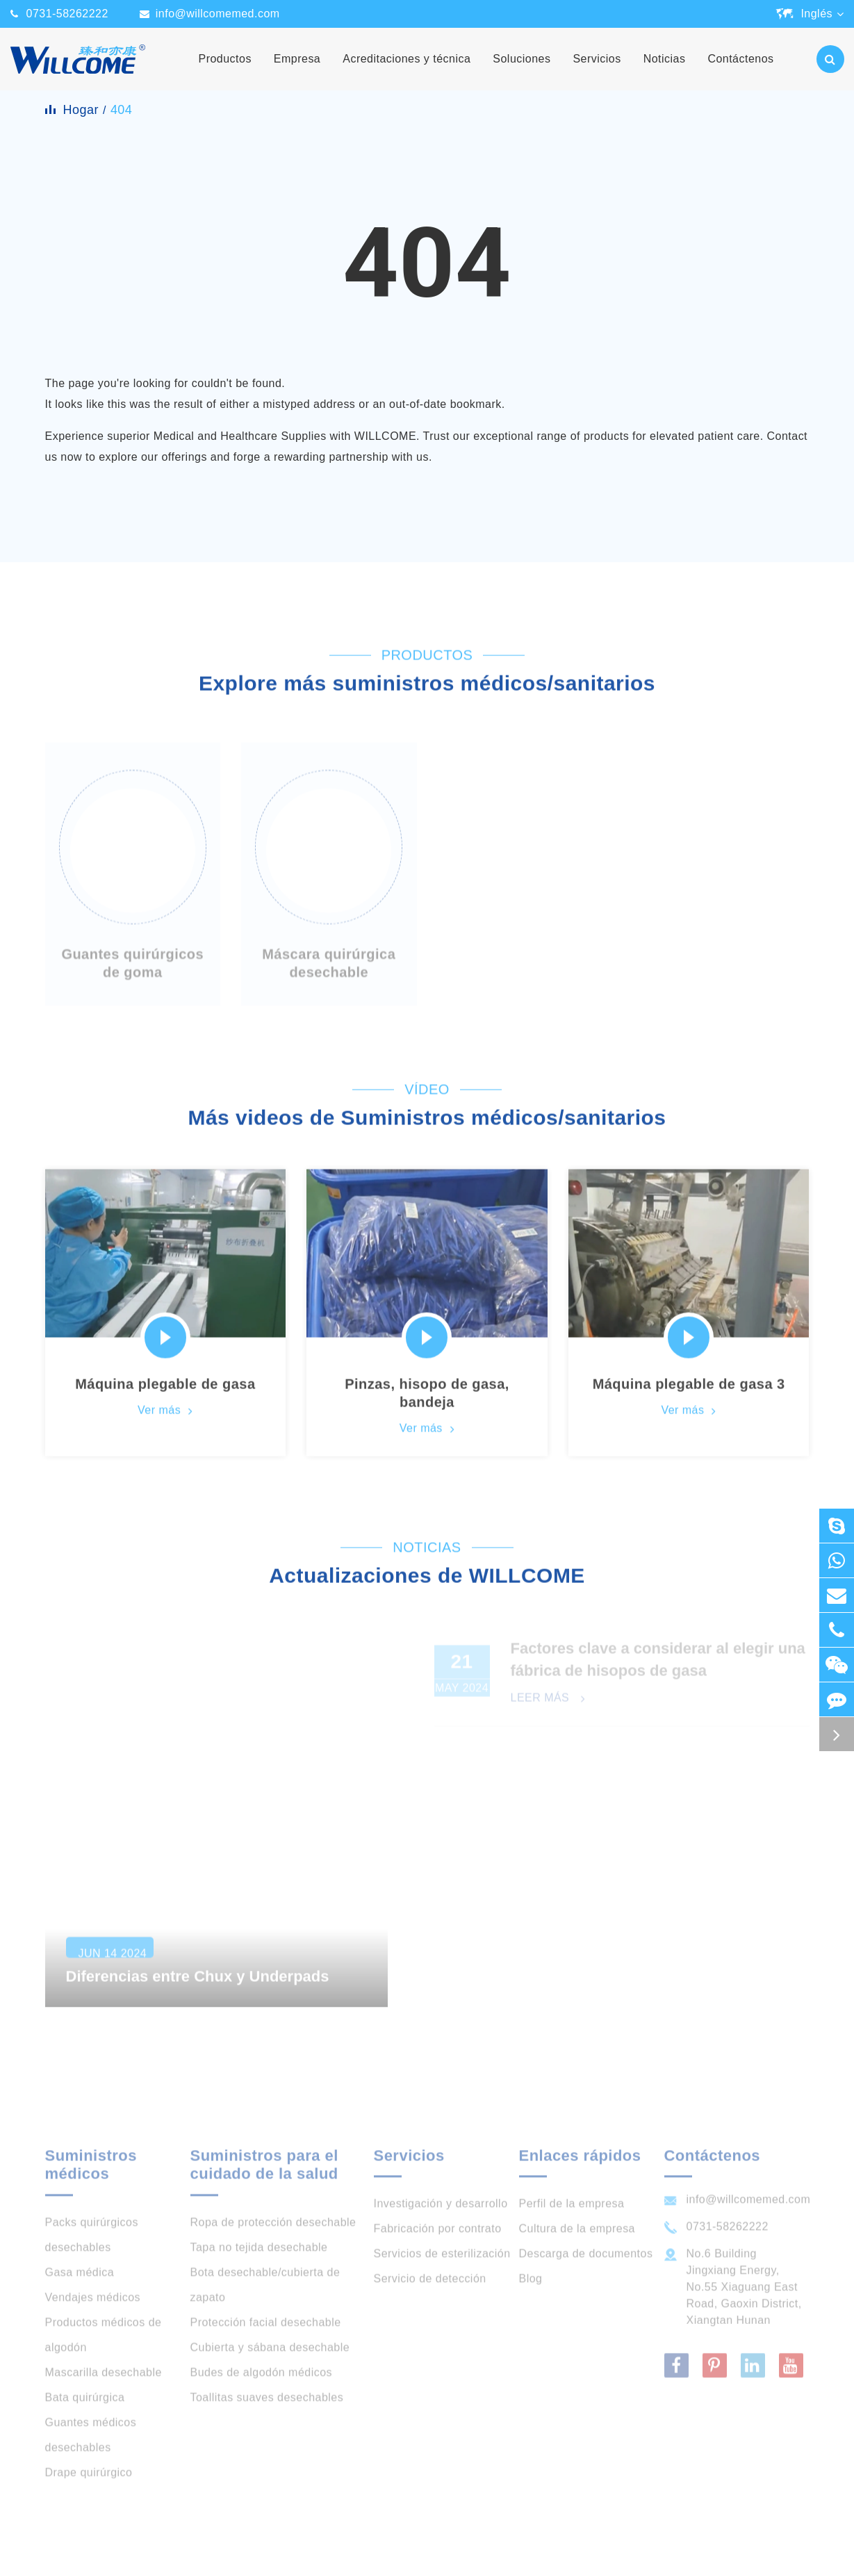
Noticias (664, 71)
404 (121, 110)
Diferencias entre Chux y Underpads (197, 1991)
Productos (225, 71)
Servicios (597, 71)
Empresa (297, 71)
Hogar (81, 110)
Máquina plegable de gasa (165, 1389)
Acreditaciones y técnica (406, 71)
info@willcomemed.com (218, 13)
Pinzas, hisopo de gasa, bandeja (427, 1399)
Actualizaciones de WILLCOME (427, 1581)
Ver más (165, 1417)
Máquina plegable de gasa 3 (689, 1389)
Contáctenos (740, 71)
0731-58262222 (67, 13)
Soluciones (521, 71)
